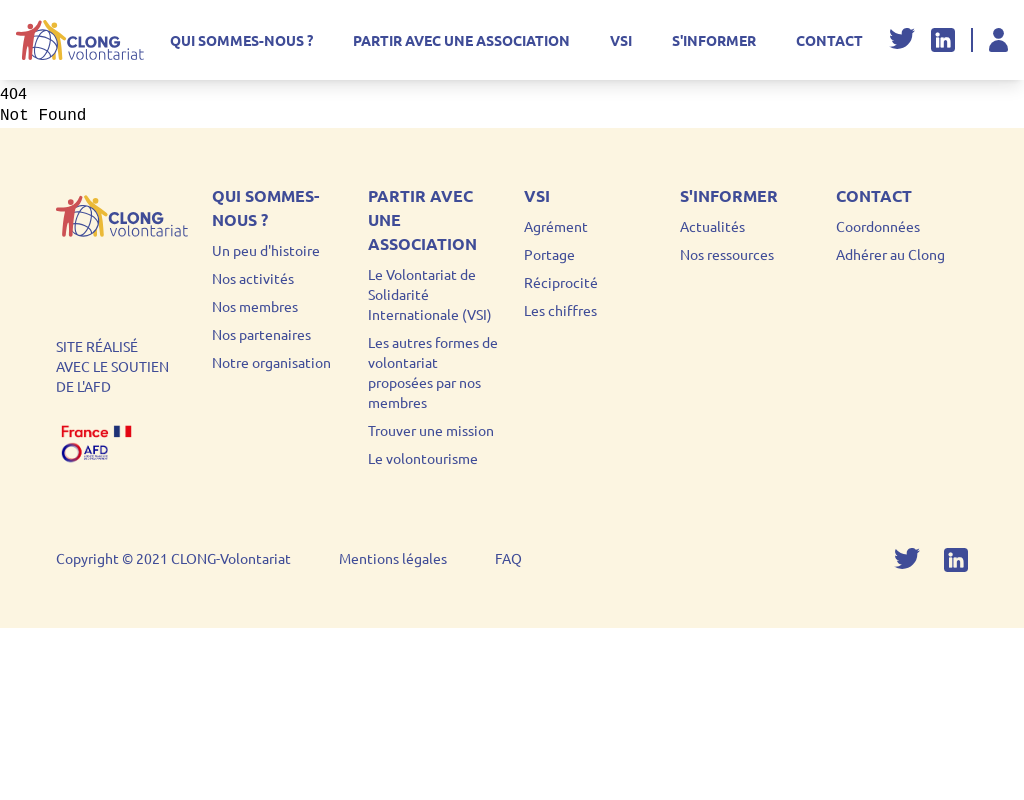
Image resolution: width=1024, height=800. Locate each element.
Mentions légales (393, 558)
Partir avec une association (461, 40)
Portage (549, 254)
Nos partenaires (261, 334)
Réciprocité (561, 282)
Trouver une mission (431, 430)
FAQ (508, 558)
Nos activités (253, 278)
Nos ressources (727, 254)
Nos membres (255, 306)
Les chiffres (560, 310)
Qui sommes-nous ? (241, 40)
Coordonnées (878, 226)
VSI (621, 40)
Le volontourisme (423, 458)
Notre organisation (271, 362)
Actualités (712, 226)
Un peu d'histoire (266, 250)
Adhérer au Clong (890, 254)
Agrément (556, 226)
